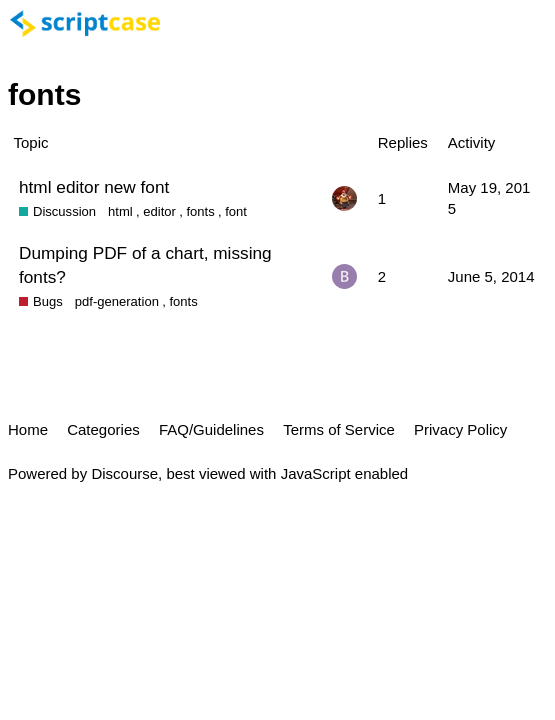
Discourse (124, 473)
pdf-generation (117, 301)
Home (28, 429)
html (120, 211)
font (236, 211)
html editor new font (94, 187)
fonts (200, 211)
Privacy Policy (460, 429)
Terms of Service (339, 429)
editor (159, 211)
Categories (103, 429)
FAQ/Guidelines (211, 429)
